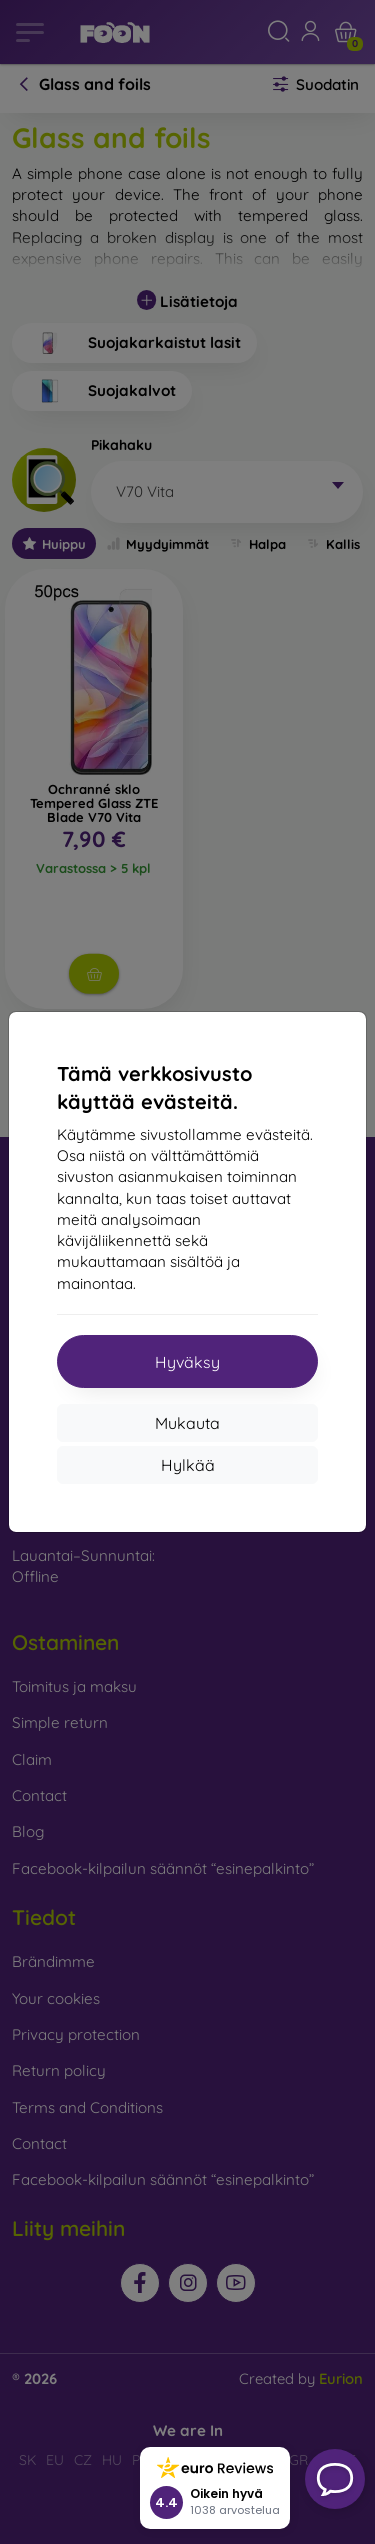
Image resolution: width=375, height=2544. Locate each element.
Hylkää (188, 1465)
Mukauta (187, 1423)
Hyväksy (187, 1362)
